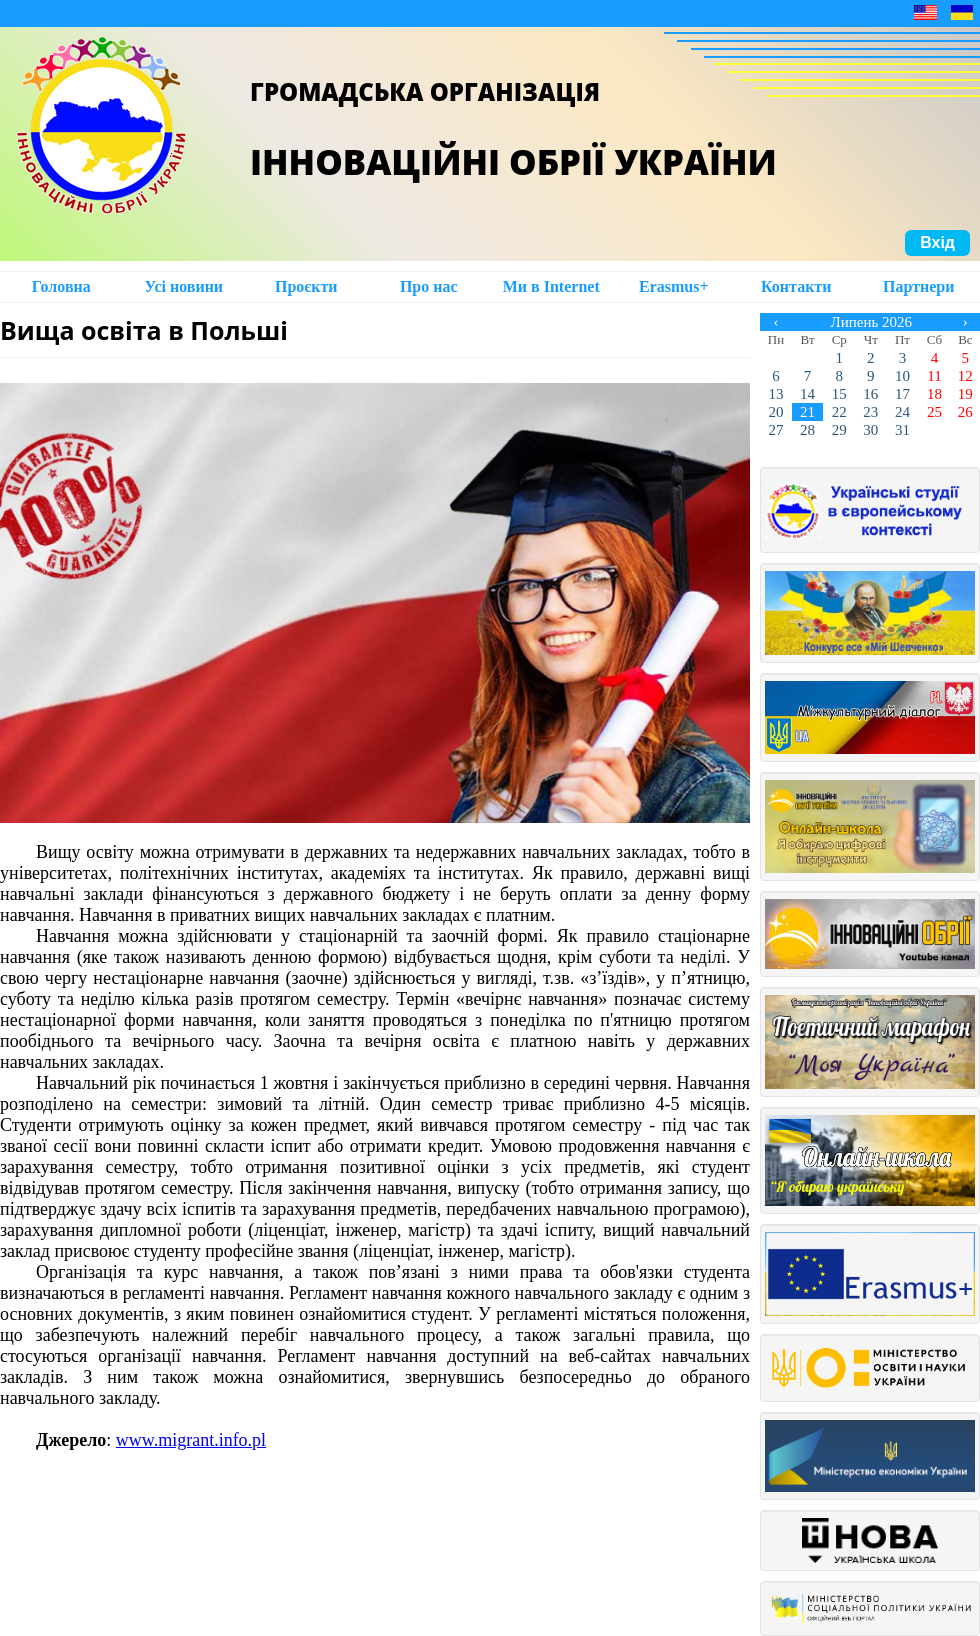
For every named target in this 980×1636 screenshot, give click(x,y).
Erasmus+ (674, 286)
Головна (61, 286)
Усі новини (183, 286)
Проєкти (306, 286)
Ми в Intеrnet (551, 286)
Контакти (796, 286)
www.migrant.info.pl (191, 1440)
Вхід (937, 242)
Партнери (918, 286)
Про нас (429, 286)
